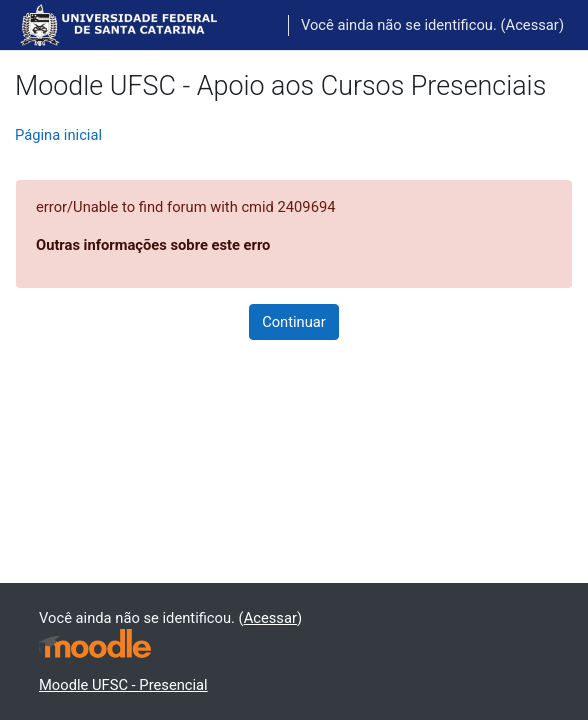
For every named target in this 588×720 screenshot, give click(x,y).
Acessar (532, 25)
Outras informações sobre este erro (153, 245)
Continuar (294, 322)
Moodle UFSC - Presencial (123, 685)
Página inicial (58, 135)
